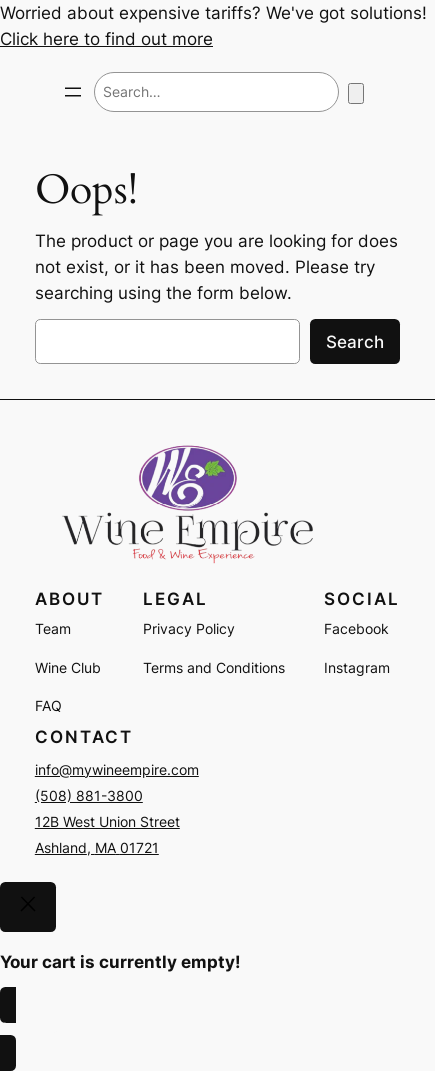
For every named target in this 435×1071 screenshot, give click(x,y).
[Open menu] (73, 92)
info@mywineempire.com (117, 769)
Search (355, 342)
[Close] (28, 907)
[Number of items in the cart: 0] (356, 93)
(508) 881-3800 (89, 795)
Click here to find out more (106, 39)
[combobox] (216, 92)
